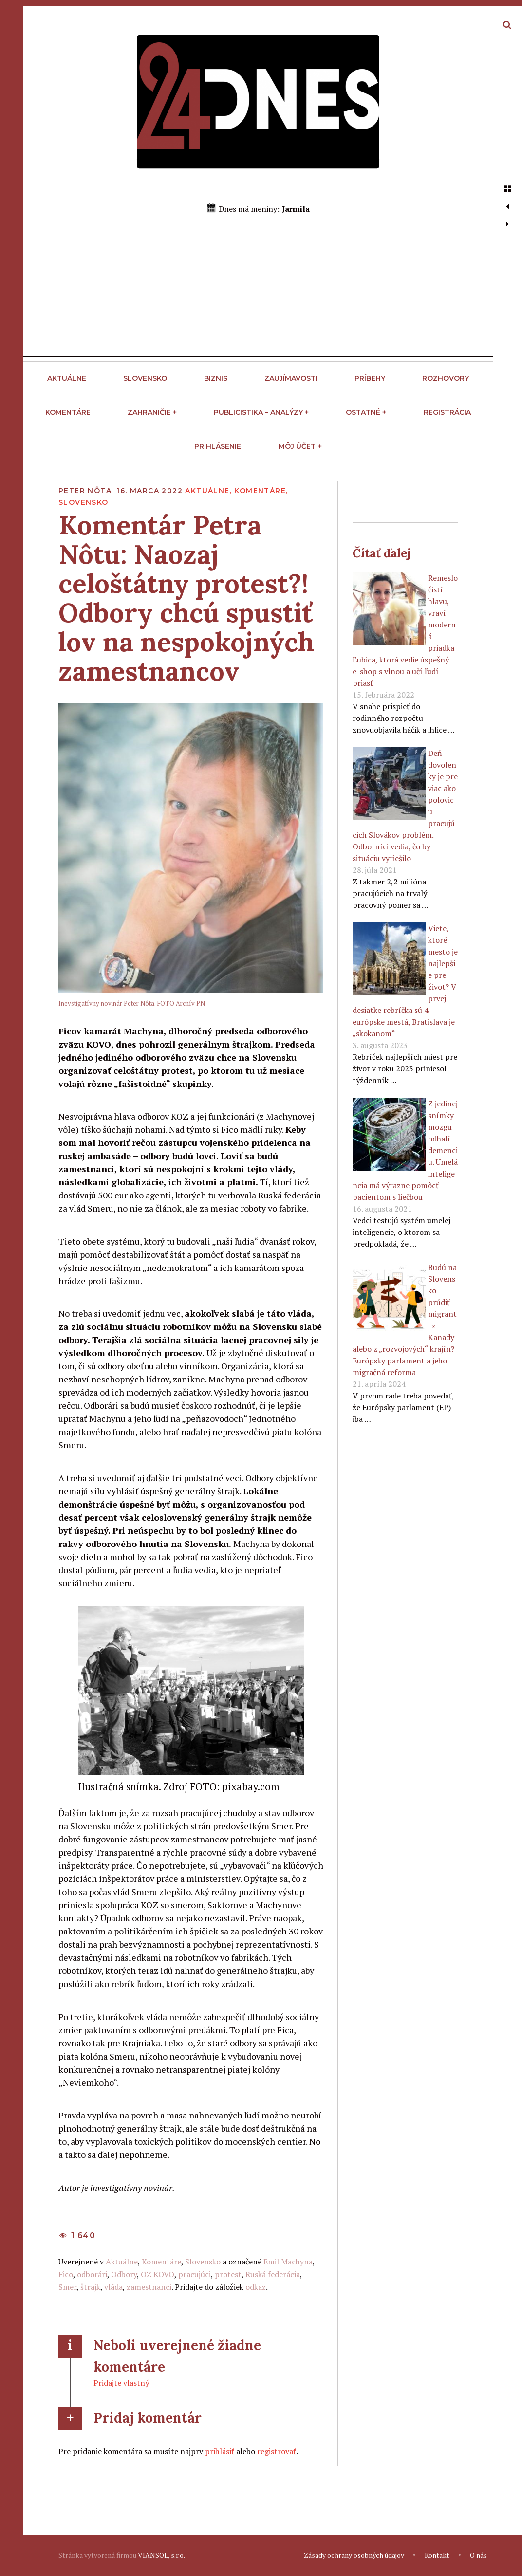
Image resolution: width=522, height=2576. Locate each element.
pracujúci (194, 2274)
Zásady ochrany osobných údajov (354, 2555)
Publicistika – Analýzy (261, 412)
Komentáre (68, 412)
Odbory (124, 2274)
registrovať (276, 2451)
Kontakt (437, 2555)
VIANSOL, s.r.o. (161, 2555)
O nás (478, 2555)
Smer (67, 2287)
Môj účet (300, 446)
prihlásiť (219, 2451)
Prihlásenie (217, 446)
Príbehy (369, 378)
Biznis (215, 378)
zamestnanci (149, 2287)
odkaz (255, 2287)
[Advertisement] (258, 289)
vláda (113, 2287)
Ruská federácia (272, 2274)
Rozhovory (445, 378)
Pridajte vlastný (121, 2382)
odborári (92, 2274)
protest (228, 2274)
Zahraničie (152, 412)
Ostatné (366, 412)
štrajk (90, 2287)
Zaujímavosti (290, 378)
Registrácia (447, 412)
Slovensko (145, 378)
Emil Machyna (288, 2261)
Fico (65, 2274)
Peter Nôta (86, 490)
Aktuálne (66, 378)
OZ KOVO (157, 2274)
